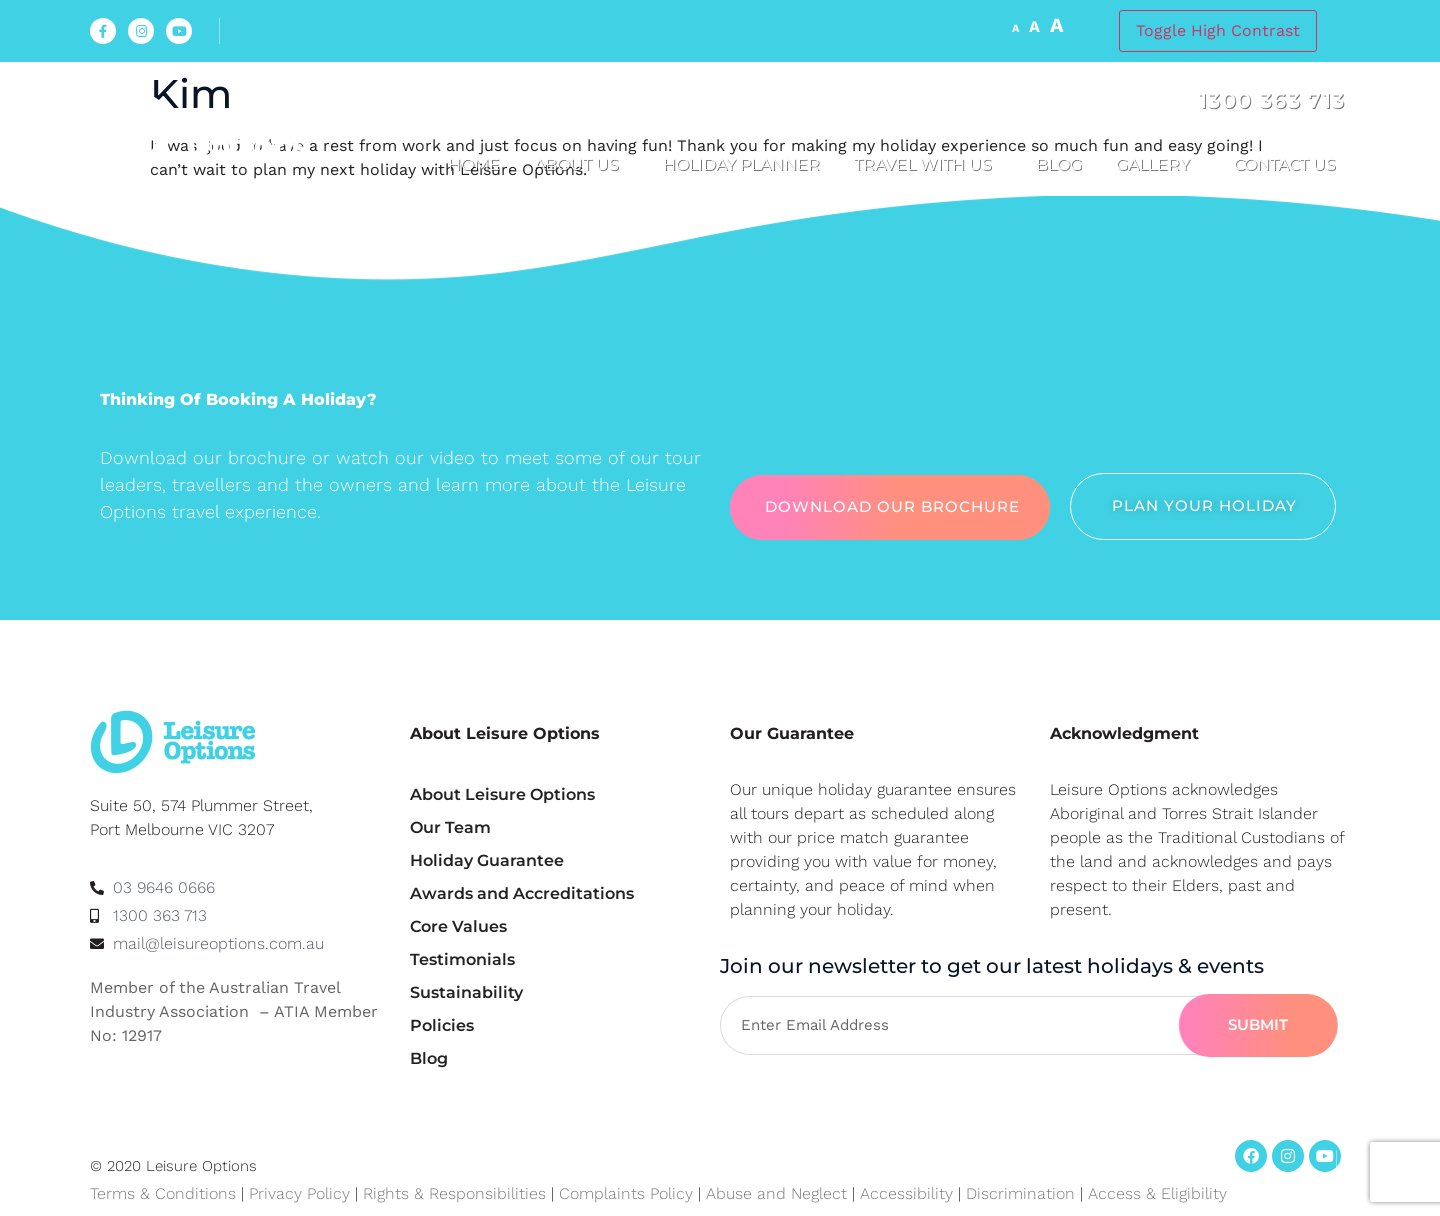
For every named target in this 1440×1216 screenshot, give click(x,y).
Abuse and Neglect (776, 1193)
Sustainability (466, 992)
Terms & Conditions (163, 1193)
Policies (442, 1025)
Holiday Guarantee (487, 860)
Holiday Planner (741, 164)
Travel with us (928, 165)
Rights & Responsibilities (454, 1193)
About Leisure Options (502, 794)
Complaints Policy (626, 1193)
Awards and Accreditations (522, 893)
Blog (1059, 164)
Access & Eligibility (1157, 1193)
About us (581, 165)
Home (474, 164)
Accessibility (906, 1193)
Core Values (458, 926)
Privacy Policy (299, 1193)
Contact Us (1290, 165)
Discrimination (1023, 1193)
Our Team (450, 827)
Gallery (1158, 165)
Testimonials (462, 959)
